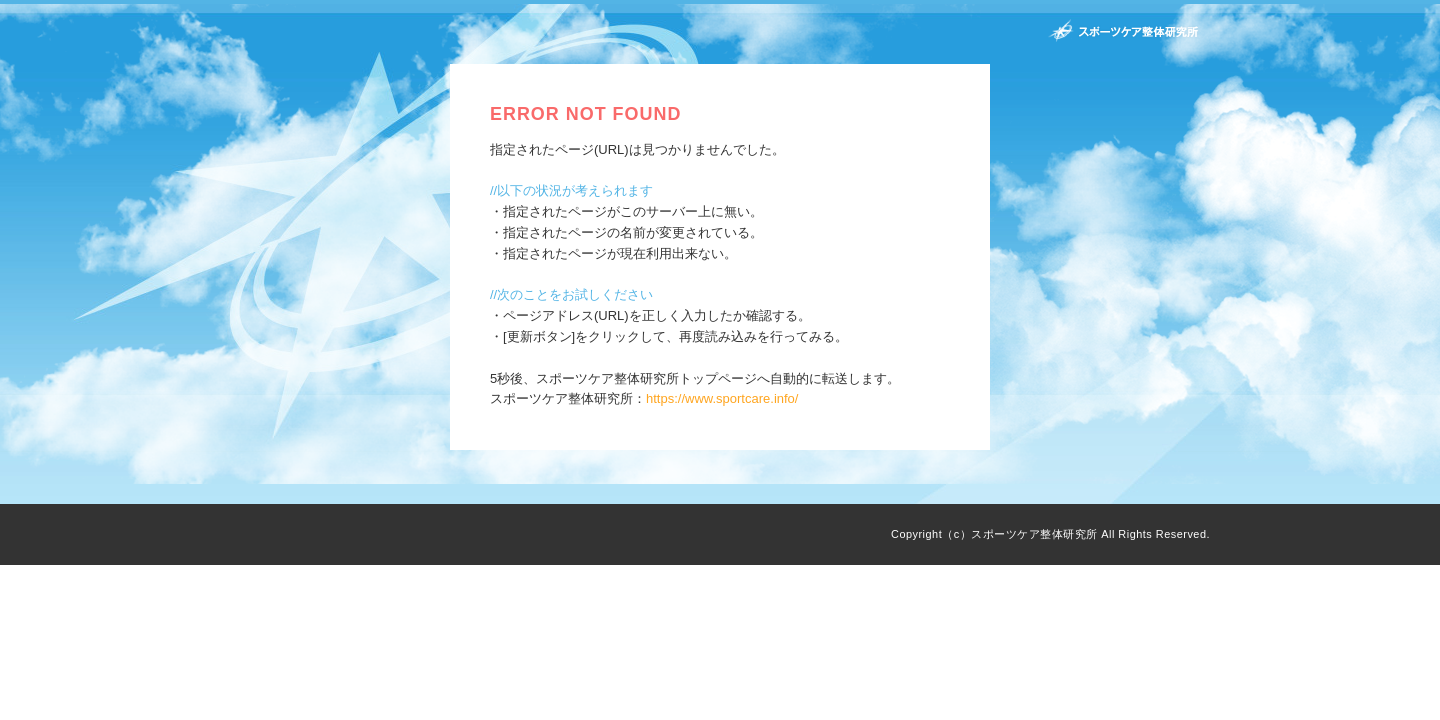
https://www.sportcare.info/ (722, 398)
